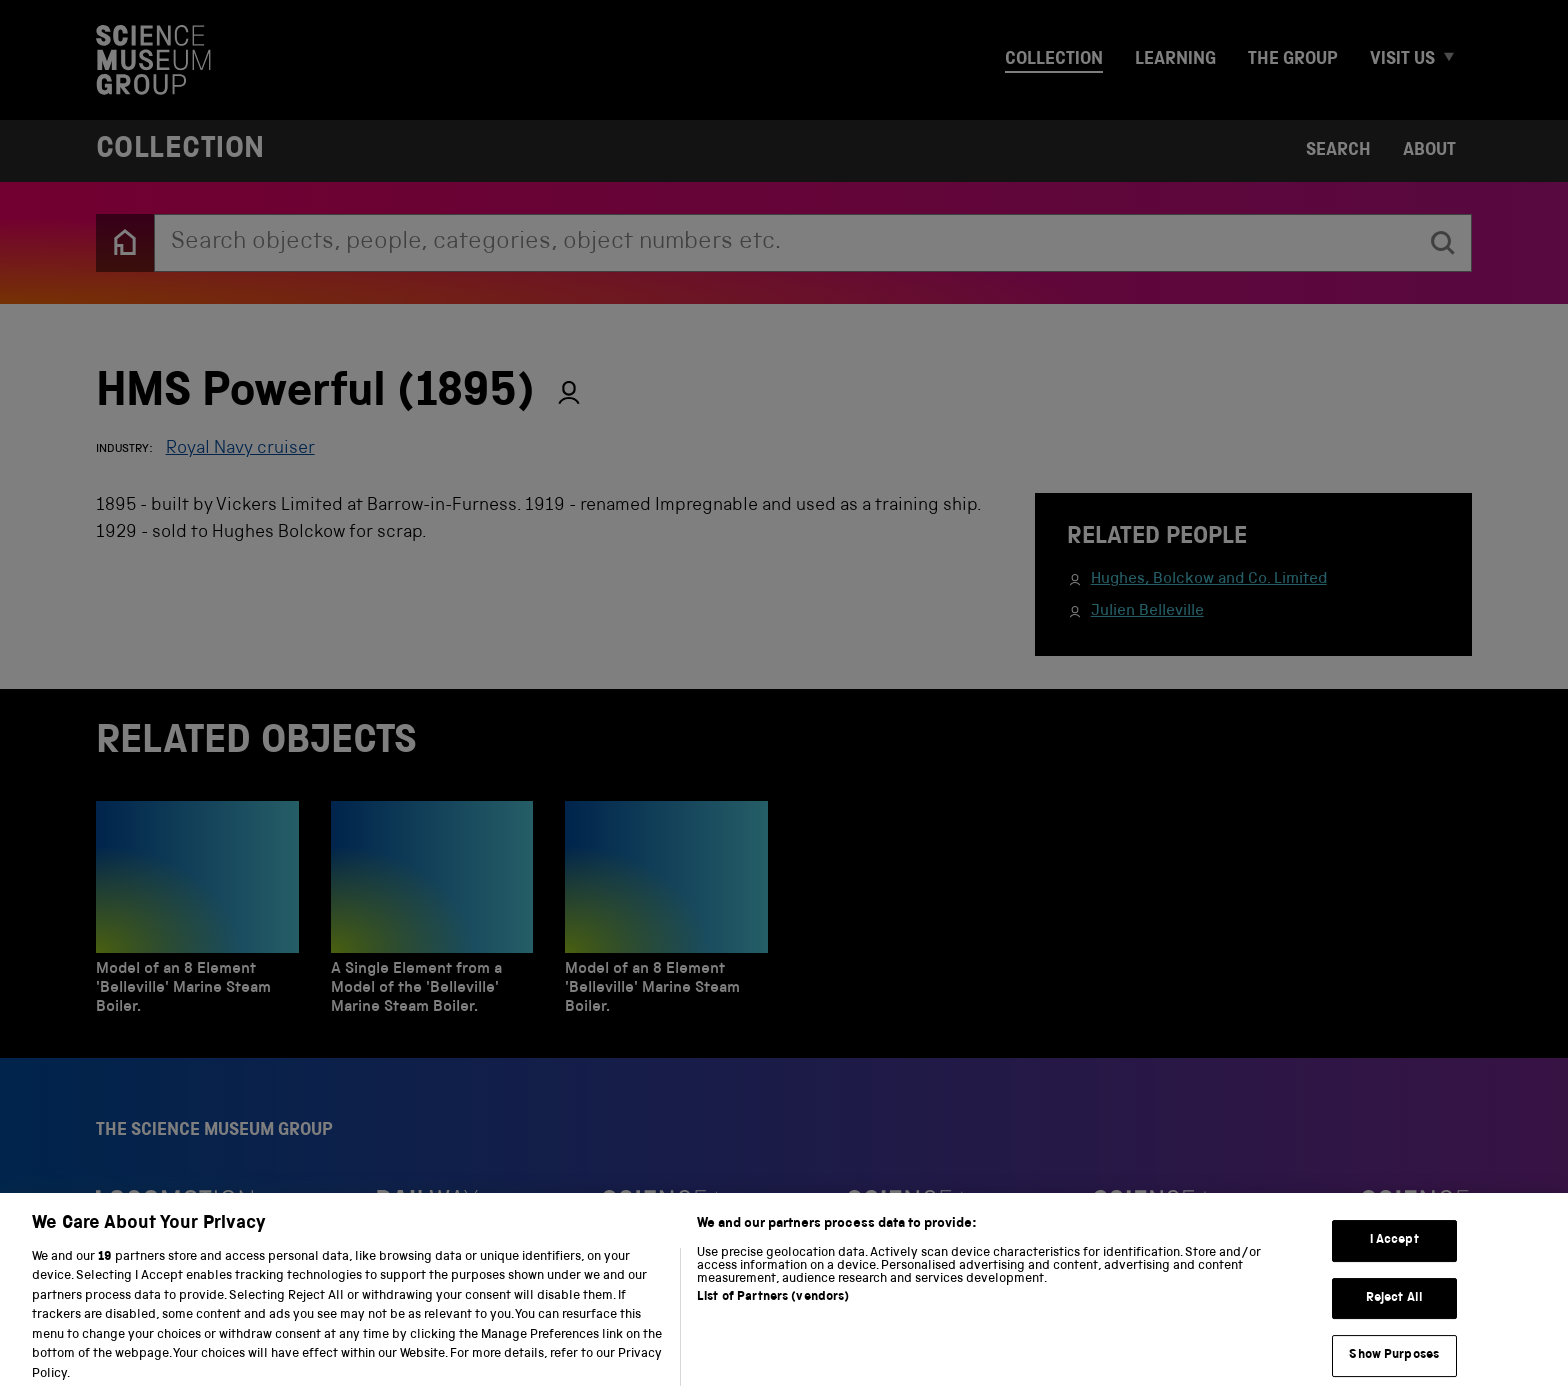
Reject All (1394, 1319)
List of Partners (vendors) (773, 1318)
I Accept (1394, 1261)
